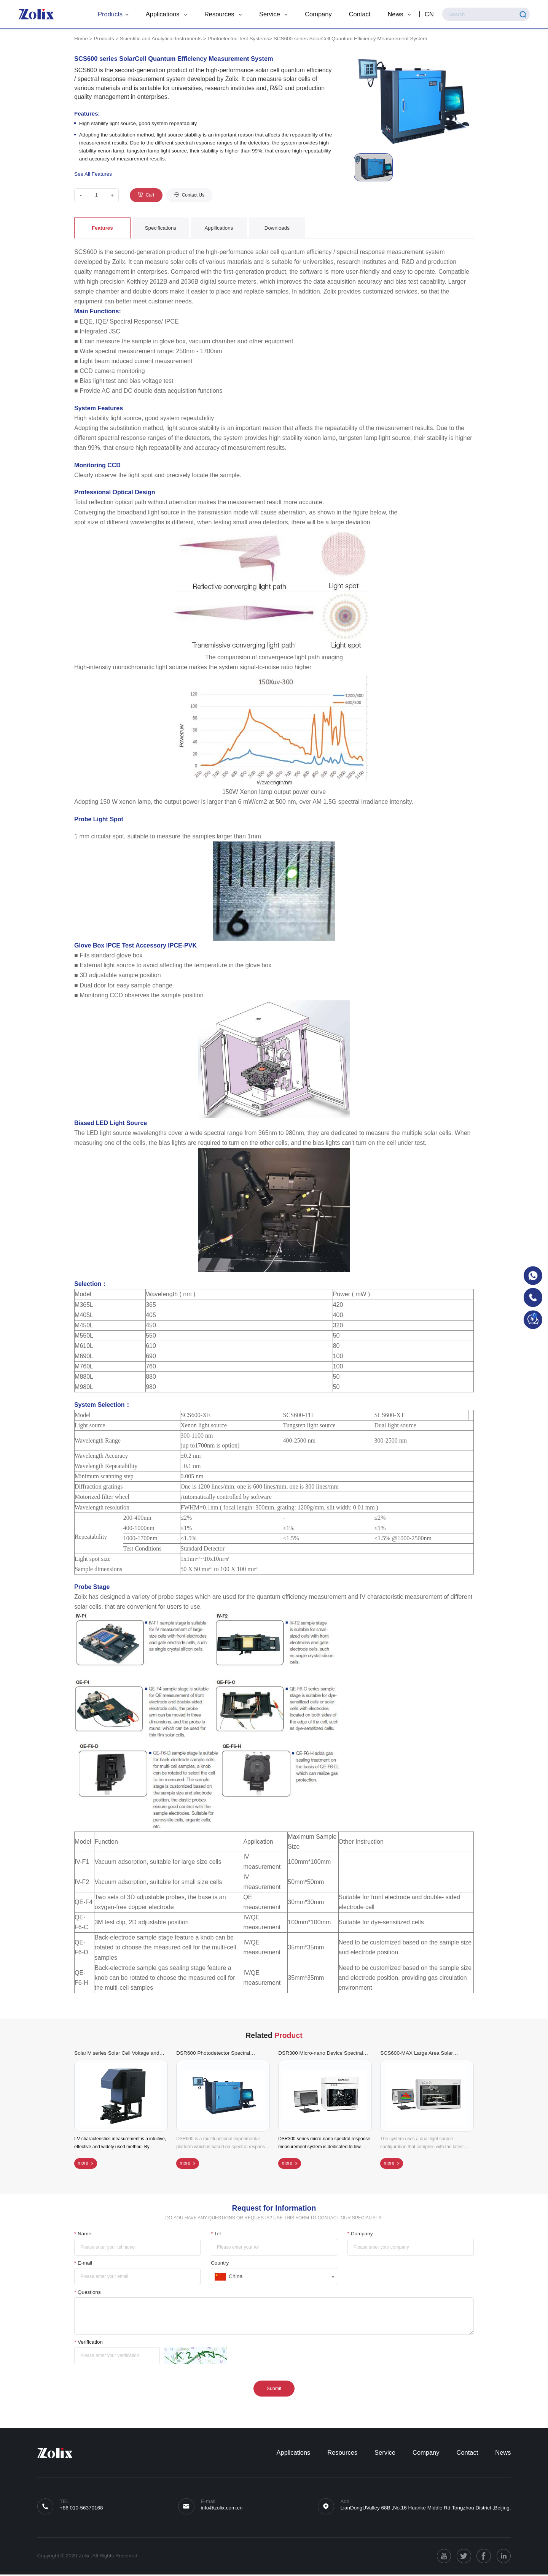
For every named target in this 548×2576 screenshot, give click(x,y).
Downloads (277, 228)
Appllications (218, 228)
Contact (358, 14)
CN (427, 14)
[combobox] (274, 2277)
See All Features (93, 174)
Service (272, 14)
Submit (274, 2390)
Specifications (160, 228)
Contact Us (193, 195)
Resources (222, 14)
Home (81, 38)
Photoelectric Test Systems (238, 38)
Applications (165, 14)
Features (102, 228)
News (397, 14)
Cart (150, 195)
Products (111, 14)
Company (316, 14)
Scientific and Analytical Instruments (161, 38)
